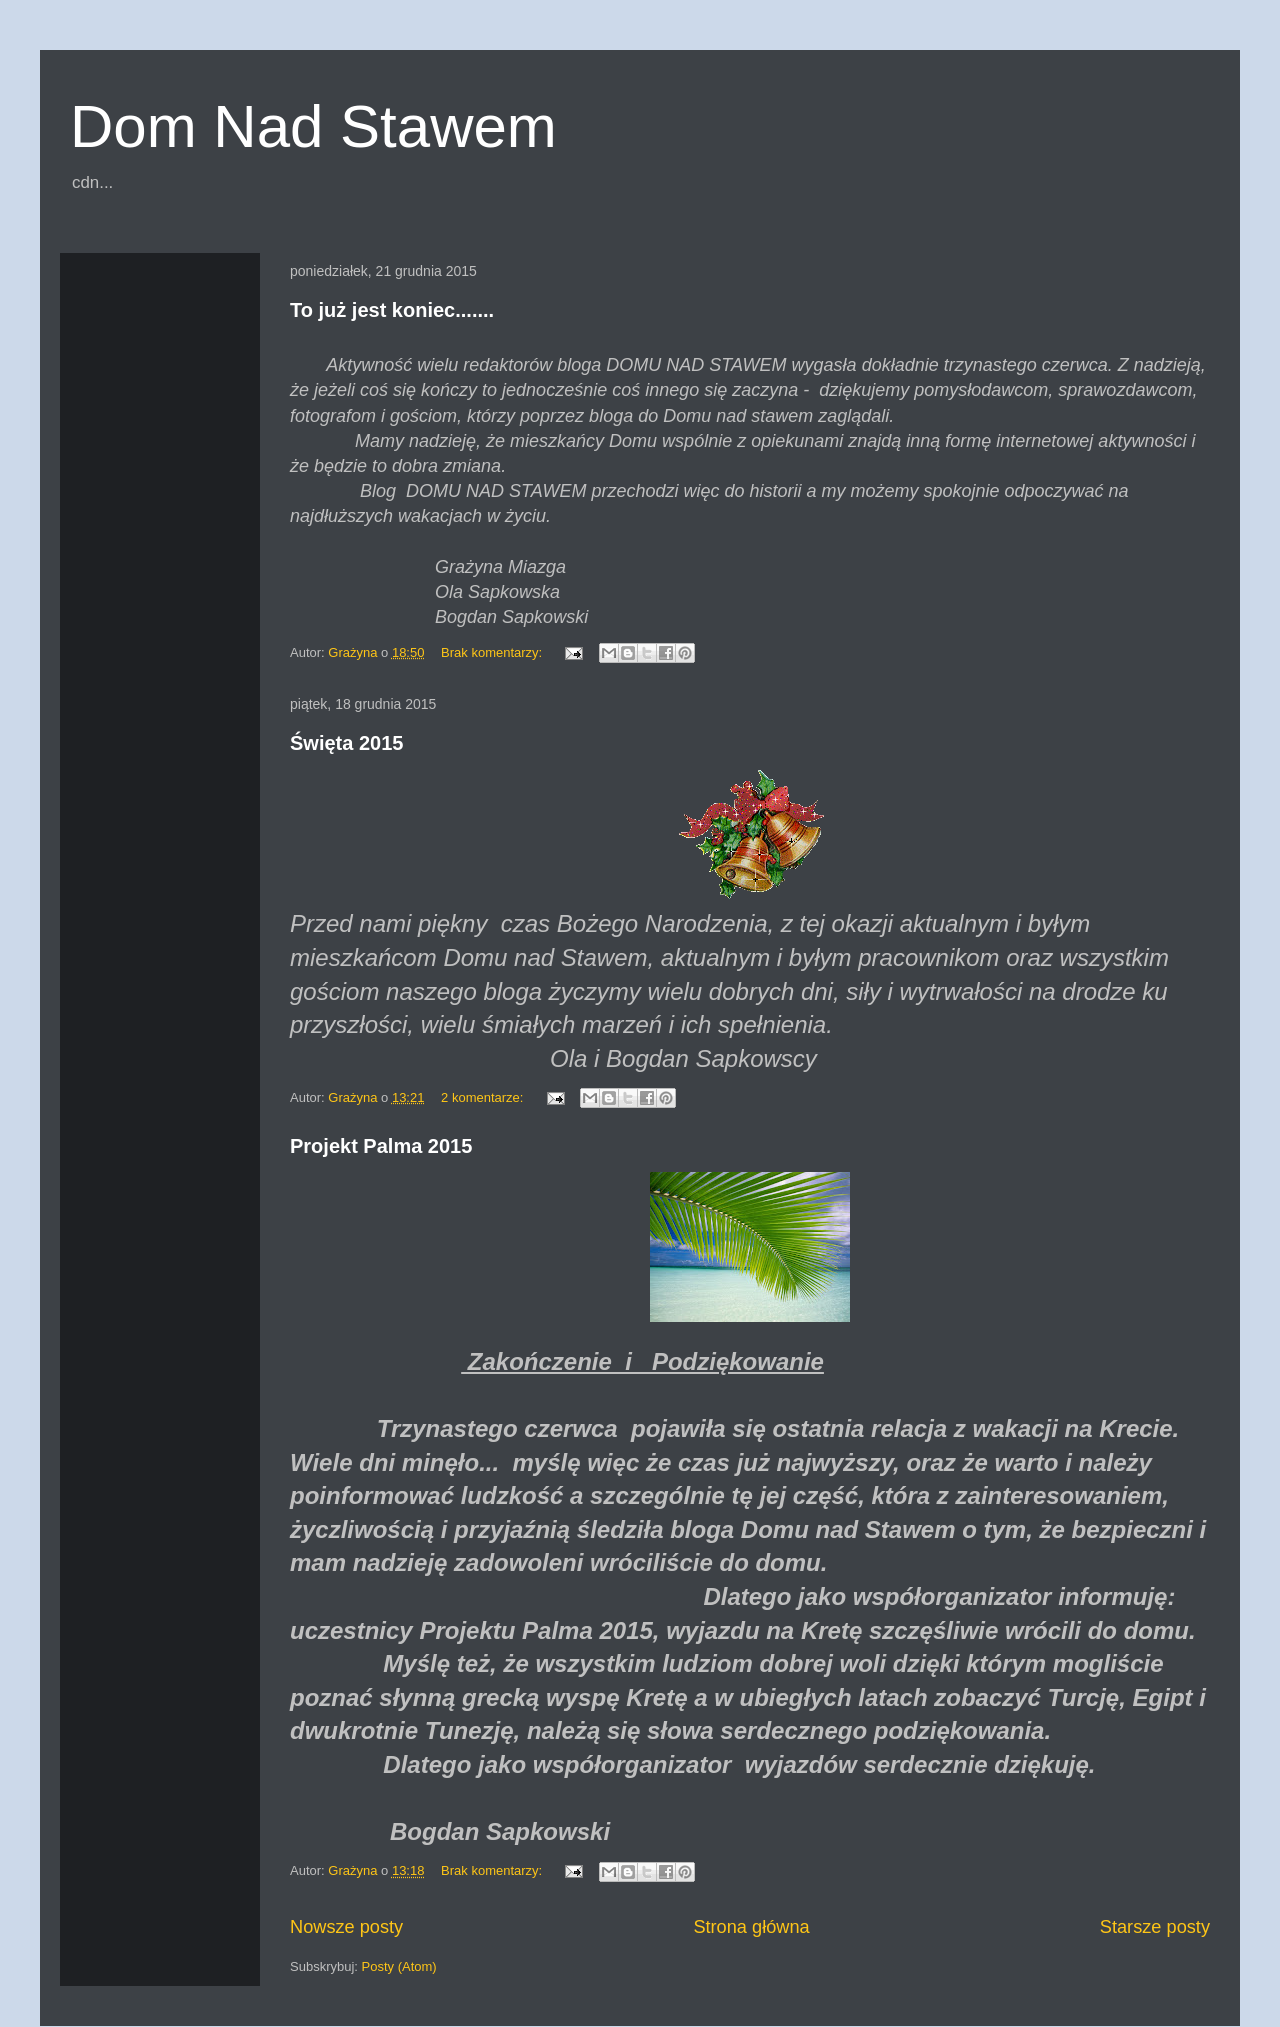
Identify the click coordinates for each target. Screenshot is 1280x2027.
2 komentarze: (484, 1097)
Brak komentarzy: (493, 652)
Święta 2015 (346, 743)
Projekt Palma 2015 (381, 1146)
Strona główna (751, 1927)
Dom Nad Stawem (313, 126)
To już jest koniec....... (392, 310)
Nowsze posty (346, 1927)
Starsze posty (1155, 1927)
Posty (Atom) (399, 1966)
